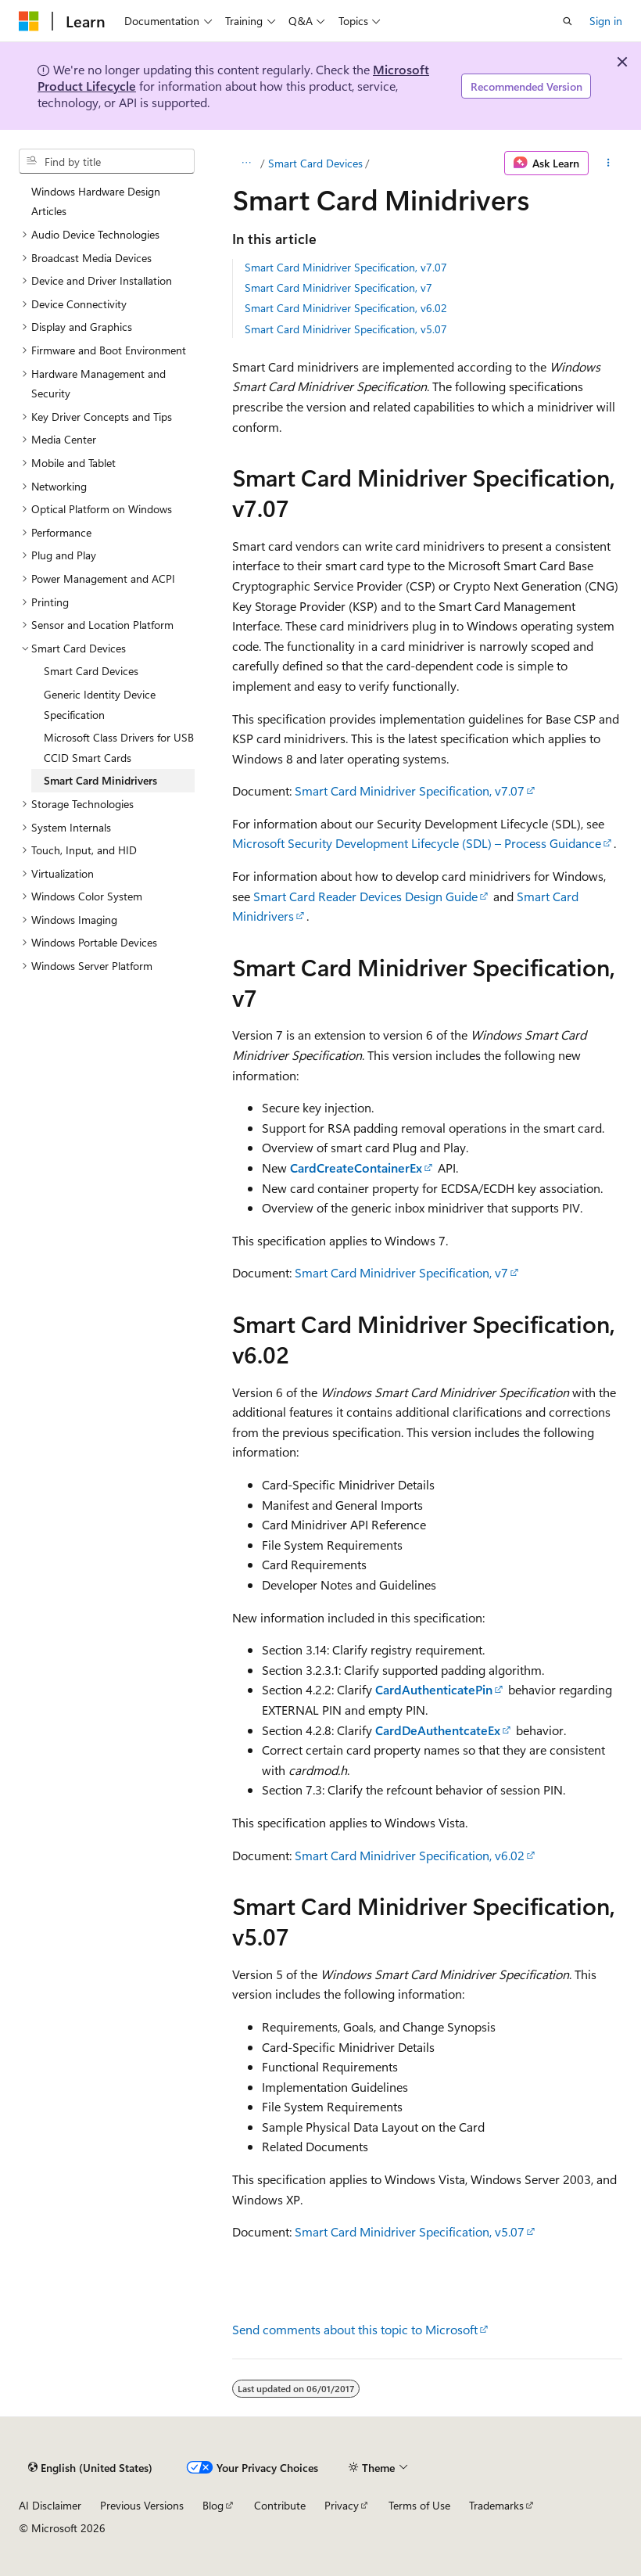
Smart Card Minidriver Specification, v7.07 (346, 267)
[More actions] (608, 163)
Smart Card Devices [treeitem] (91, 670)
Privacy (341, 2505)
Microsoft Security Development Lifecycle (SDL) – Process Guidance (416, 843)
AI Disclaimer (50, 2505)
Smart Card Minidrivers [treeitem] (100, 780)
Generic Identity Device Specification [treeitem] (100, 704)
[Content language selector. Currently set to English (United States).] (90, 2467)
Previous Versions (142, 2505)
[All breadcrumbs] (246, 163)
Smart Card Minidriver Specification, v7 (338, 287)
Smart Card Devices (315, 163)
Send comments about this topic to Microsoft (355, 2329)
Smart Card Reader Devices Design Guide (365, 896)
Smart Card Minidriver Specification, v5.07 (346, 329)
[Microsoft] (29, 21)
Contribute (280, 2505)
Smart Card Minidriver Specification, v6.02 (346, 307)
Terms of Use (419, 2505)
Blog (213, 2505)
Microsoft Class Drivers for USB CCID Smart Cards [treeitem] (119, 747)
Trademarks (496, 2505)
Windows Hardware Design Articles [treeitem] (95, 201)
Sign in (605, 20)
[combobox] (107, 161)
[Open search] (567, 21)
